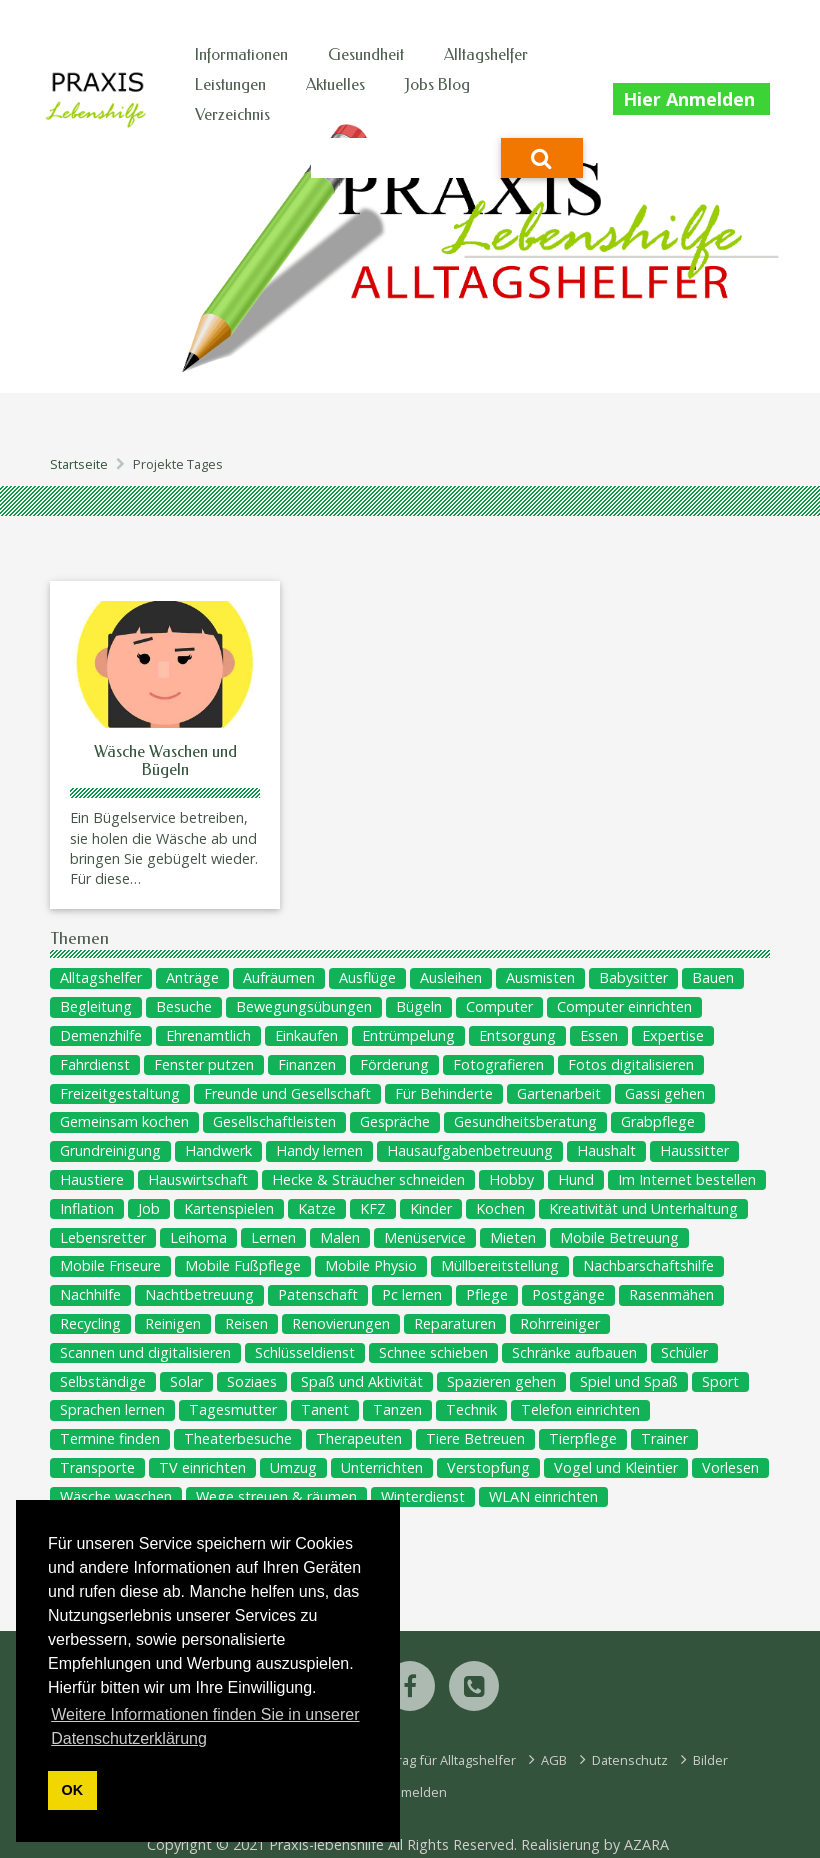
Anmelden (414, 1792)
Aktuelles (335, 84)
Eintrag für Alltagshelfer (444, 1760)
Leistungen (230, 84)
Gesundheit (366, 54)
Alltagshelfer (486, 54)
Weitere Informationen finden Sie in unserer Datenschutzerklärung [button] (205, 1726)
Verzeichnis (232, 114)
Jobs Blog (437, 84)
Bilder (709, 1760)
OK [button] (73, 1790)
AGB (552, 1760)
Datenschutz (628, 1760)
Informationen (241, 54)
